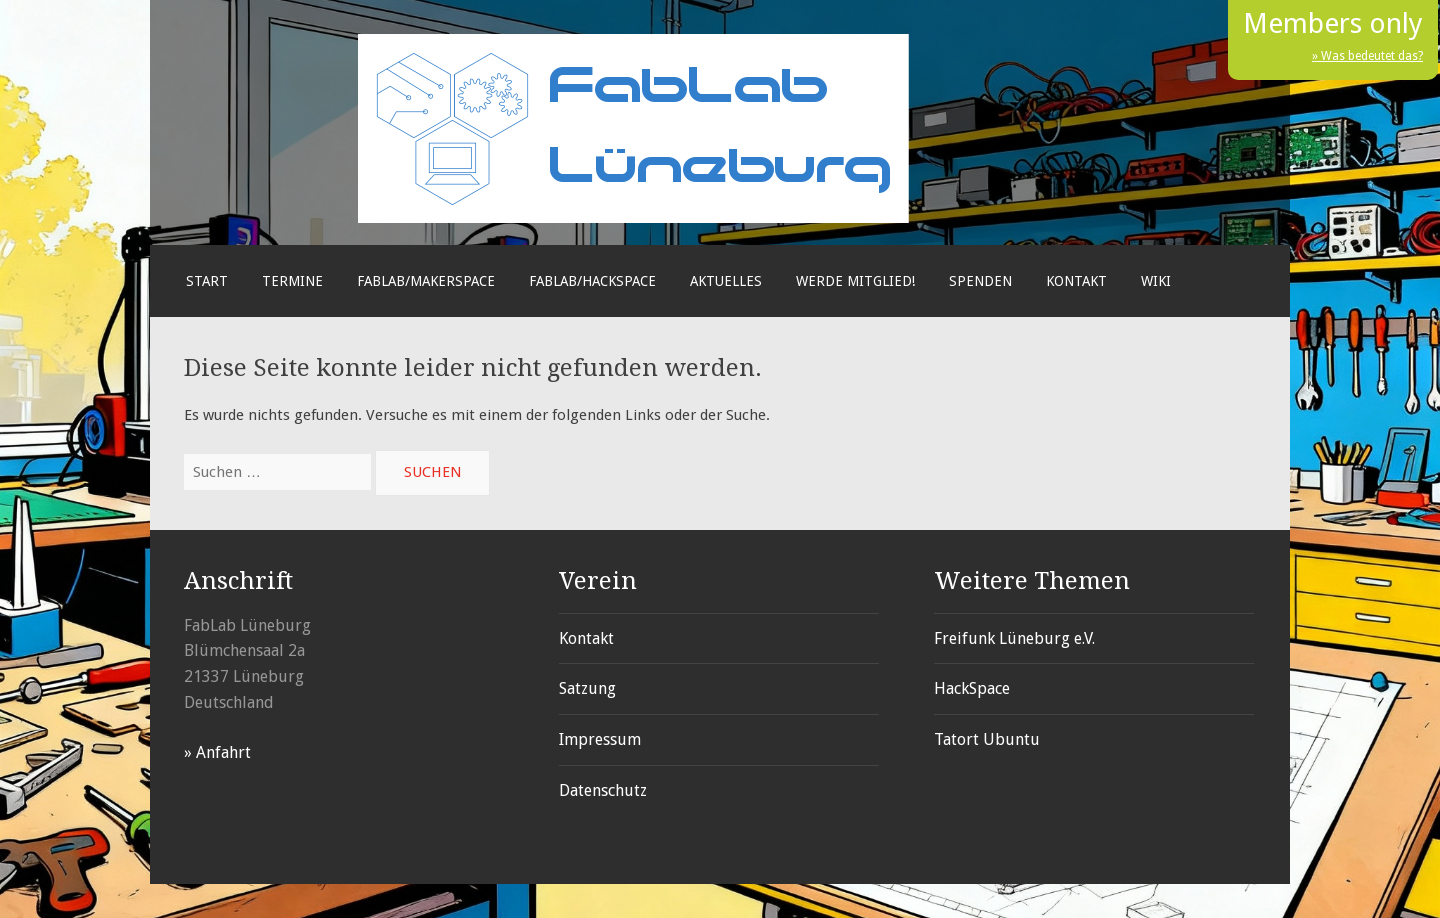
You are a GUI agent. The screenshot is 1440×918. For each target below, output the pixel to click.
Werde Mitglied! (855, 281)
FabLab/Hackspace (592, 281)
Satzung (587, 688)
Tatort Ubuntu (987, 739)
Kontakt (1076, 281)
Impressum (600, 739)
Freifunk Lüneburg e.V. (1014, 638)
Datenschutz (603, 790)
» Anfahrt (217, 752)
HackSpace (972, 688)
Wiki (1156, 281)
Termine (292, 281)
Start (207, 281)
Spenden (980, 281)
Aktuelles (726, 281)
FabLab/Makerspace (426, 281)
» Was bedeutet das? (1367, 56)
